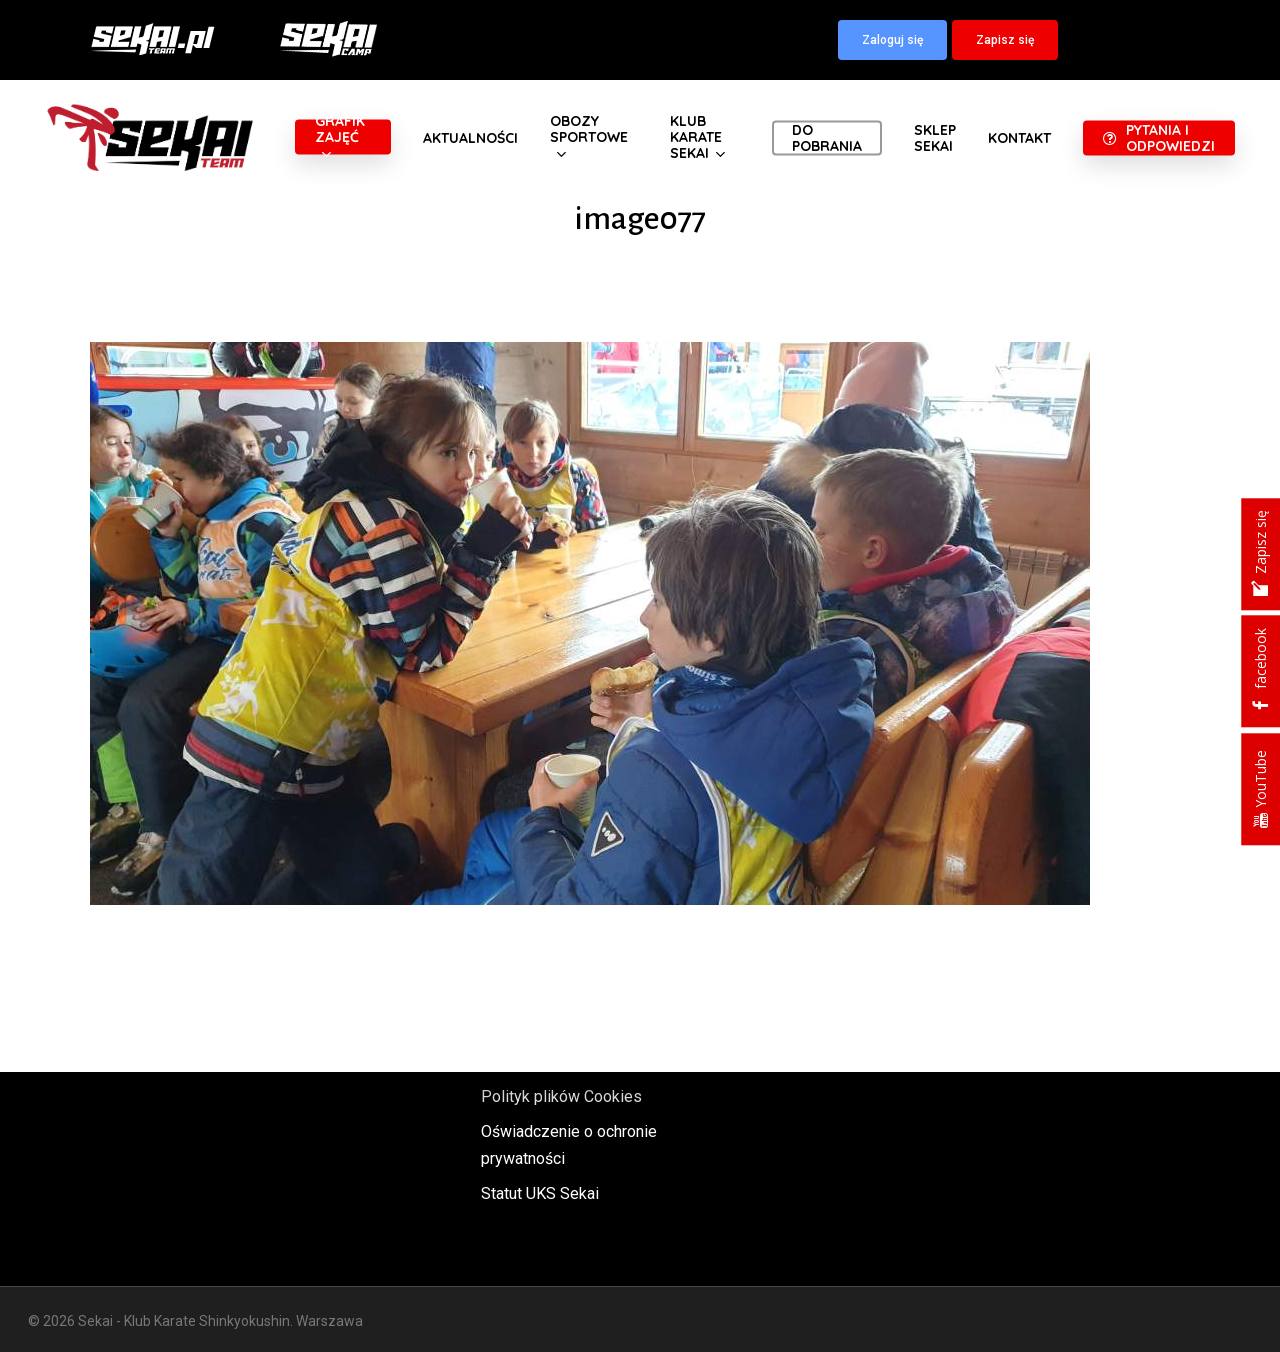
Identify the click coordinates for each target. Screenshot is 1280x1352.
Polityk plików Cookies (561, 1096)
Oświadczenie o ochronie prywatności (569, 1145)
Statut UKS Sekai (540, 1193)
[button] (892, 40)
